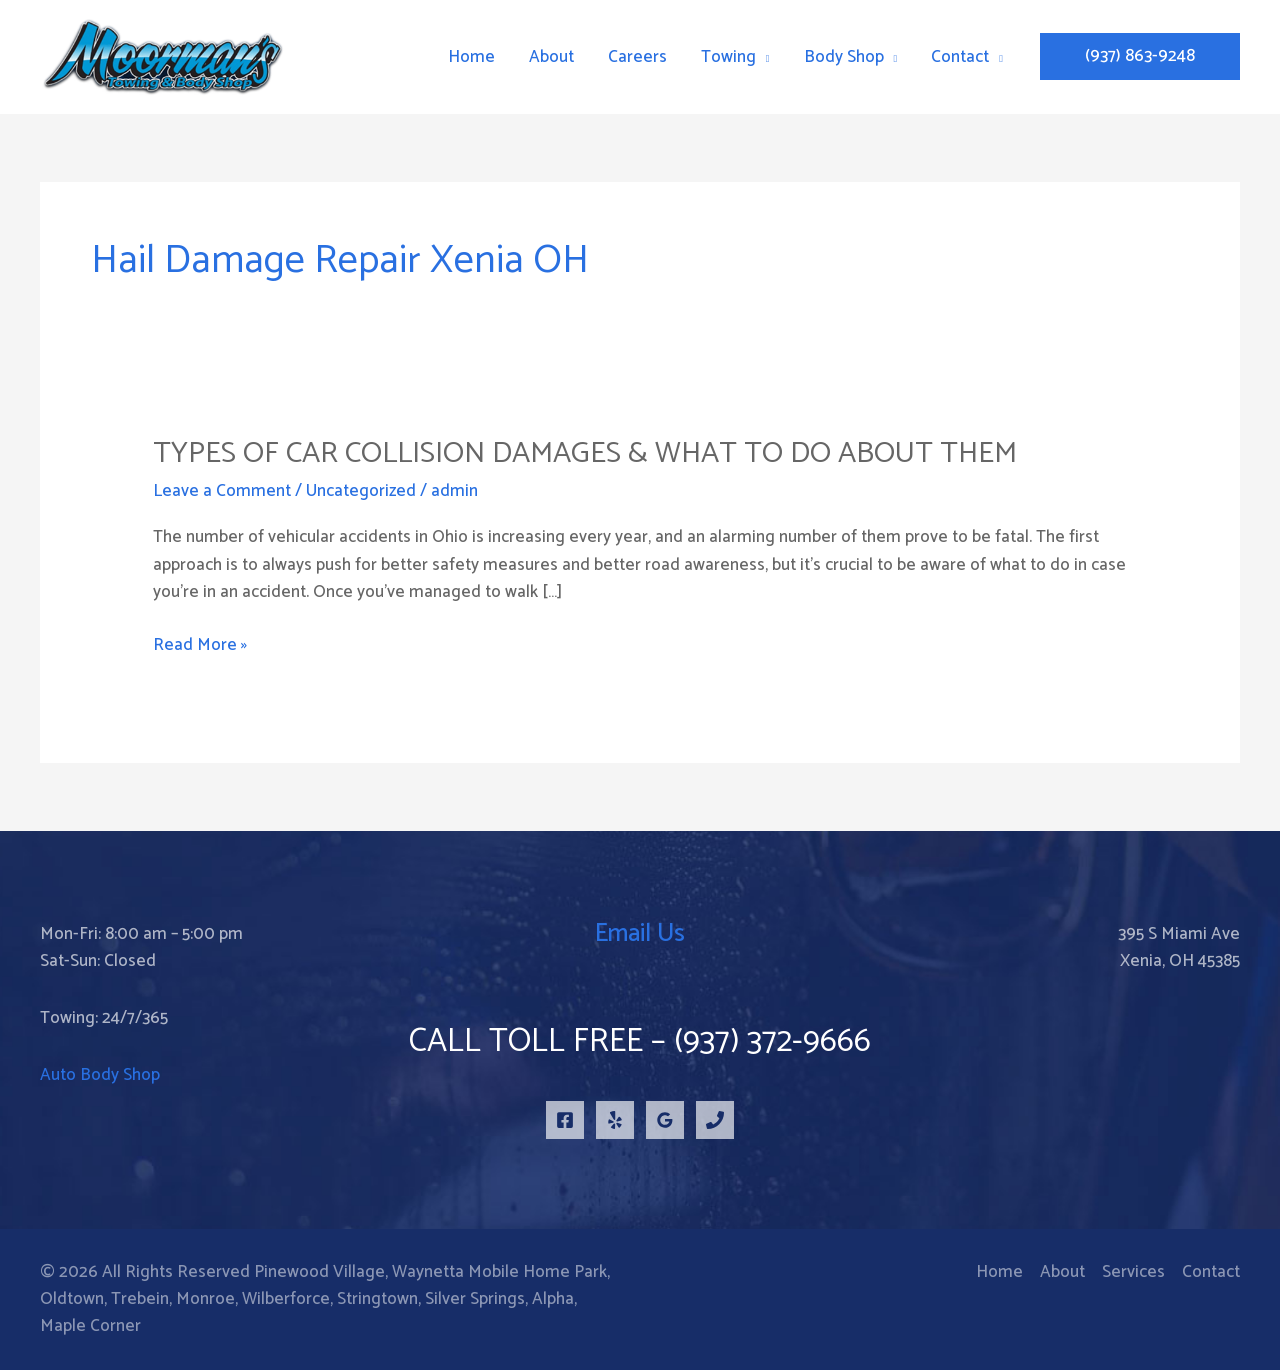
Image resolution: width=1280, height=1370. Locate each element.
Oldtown (72, 1299)
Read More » (200, 645)
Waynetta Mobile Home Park (499, 1272)
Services (1133, 1272)
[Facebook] (565, 1120)
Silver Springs (475, 1299)
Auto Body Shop (100, 1075)
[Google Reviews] (665, 1120)
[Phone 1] (715, 1120)
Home (999, 1272)
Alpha (553, 1299)
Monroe (205, 1299)
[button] (1140, 56)
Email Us (640, 934)
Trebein (140, 1299)
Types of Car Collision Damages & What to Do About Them (585, 453)
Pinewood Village (319, 1272)
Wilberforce (286, 1299)
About (1062, 1272)
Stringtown (377, 1299)
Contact (1211, 1272)
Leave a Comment (222, 491)
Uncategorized (361, 491)
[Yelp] (615, 1120)
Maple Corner (90, 1326)
